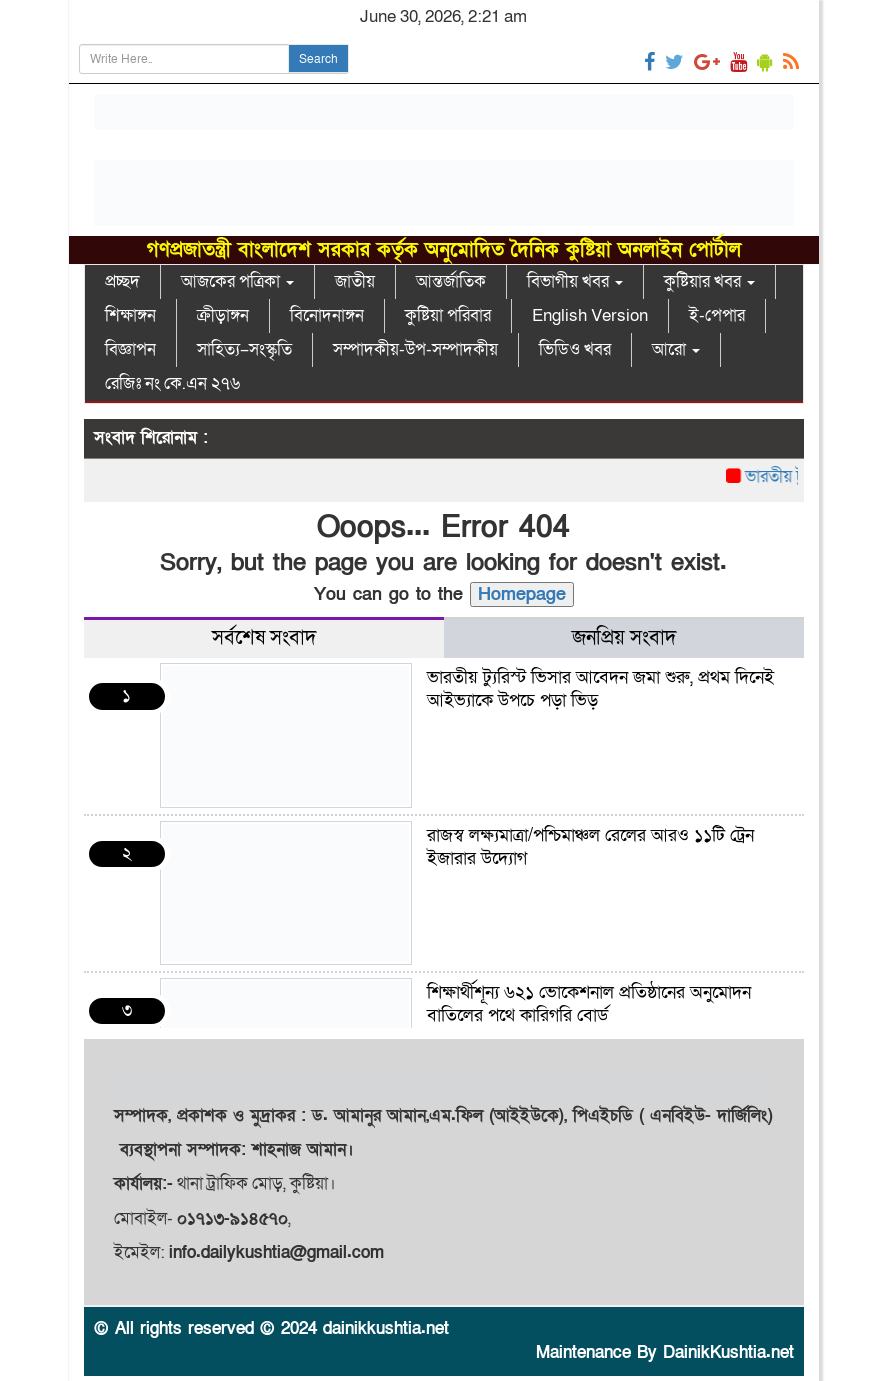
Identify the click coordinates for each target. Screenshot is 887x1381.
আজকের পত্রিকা (237, 281)
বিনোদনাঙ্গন (327, 315)
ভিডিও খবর (575, 349)
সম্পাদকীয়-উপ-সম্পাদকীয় (415, 349)
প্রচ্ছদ (122, 281)
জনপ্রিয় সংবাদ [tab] (624, 638)
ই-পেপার (717, 315)
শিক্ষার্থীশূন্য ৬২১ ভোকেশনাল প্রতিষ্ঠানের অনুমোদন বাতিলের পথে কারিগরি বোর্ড (589, 1004)
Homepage (522, 594)
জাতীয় (355, 281)
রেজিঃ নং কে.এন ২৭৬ (172, 383)
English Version (590, 315)
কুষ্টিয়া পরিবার (448, 315)
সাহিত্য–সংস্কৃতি (244, 349)
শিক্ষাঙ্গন (130, 315)
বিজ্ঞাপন (130, 349)
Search (318, 59)
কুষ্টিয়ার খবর (709, 281)
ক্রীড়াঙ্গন (223, 315)
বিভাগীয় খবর (575, 281)
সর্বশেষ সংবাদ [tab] (264, 638)
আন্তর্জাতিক (451, 281)
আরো (676, 349)
